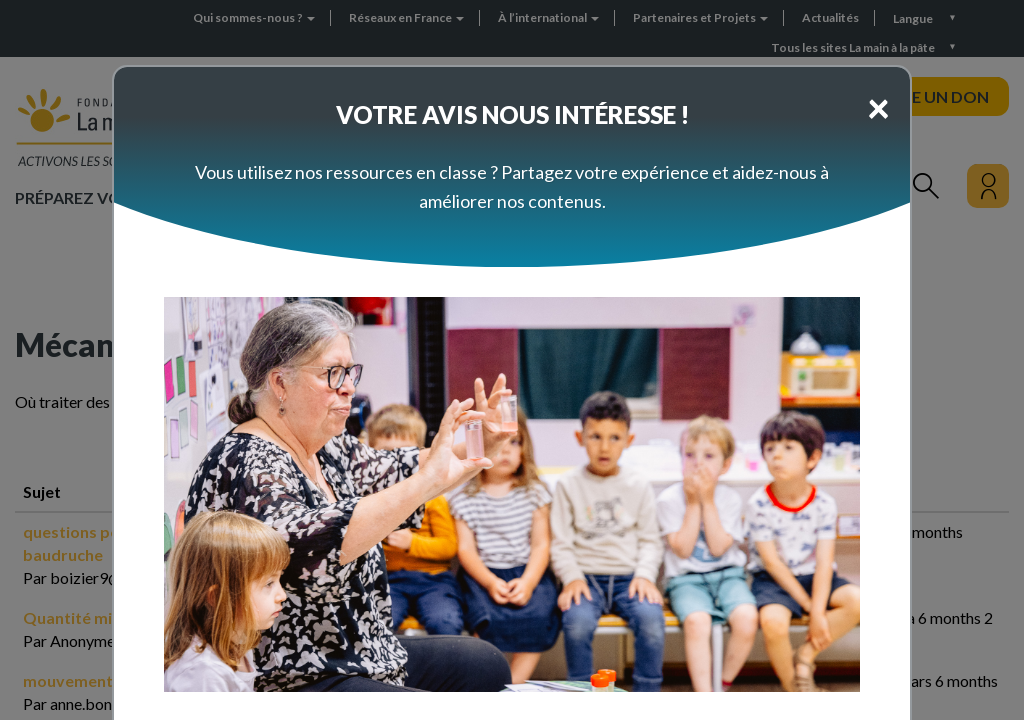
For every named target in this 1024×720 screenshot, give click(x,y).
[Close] (878, 107)
